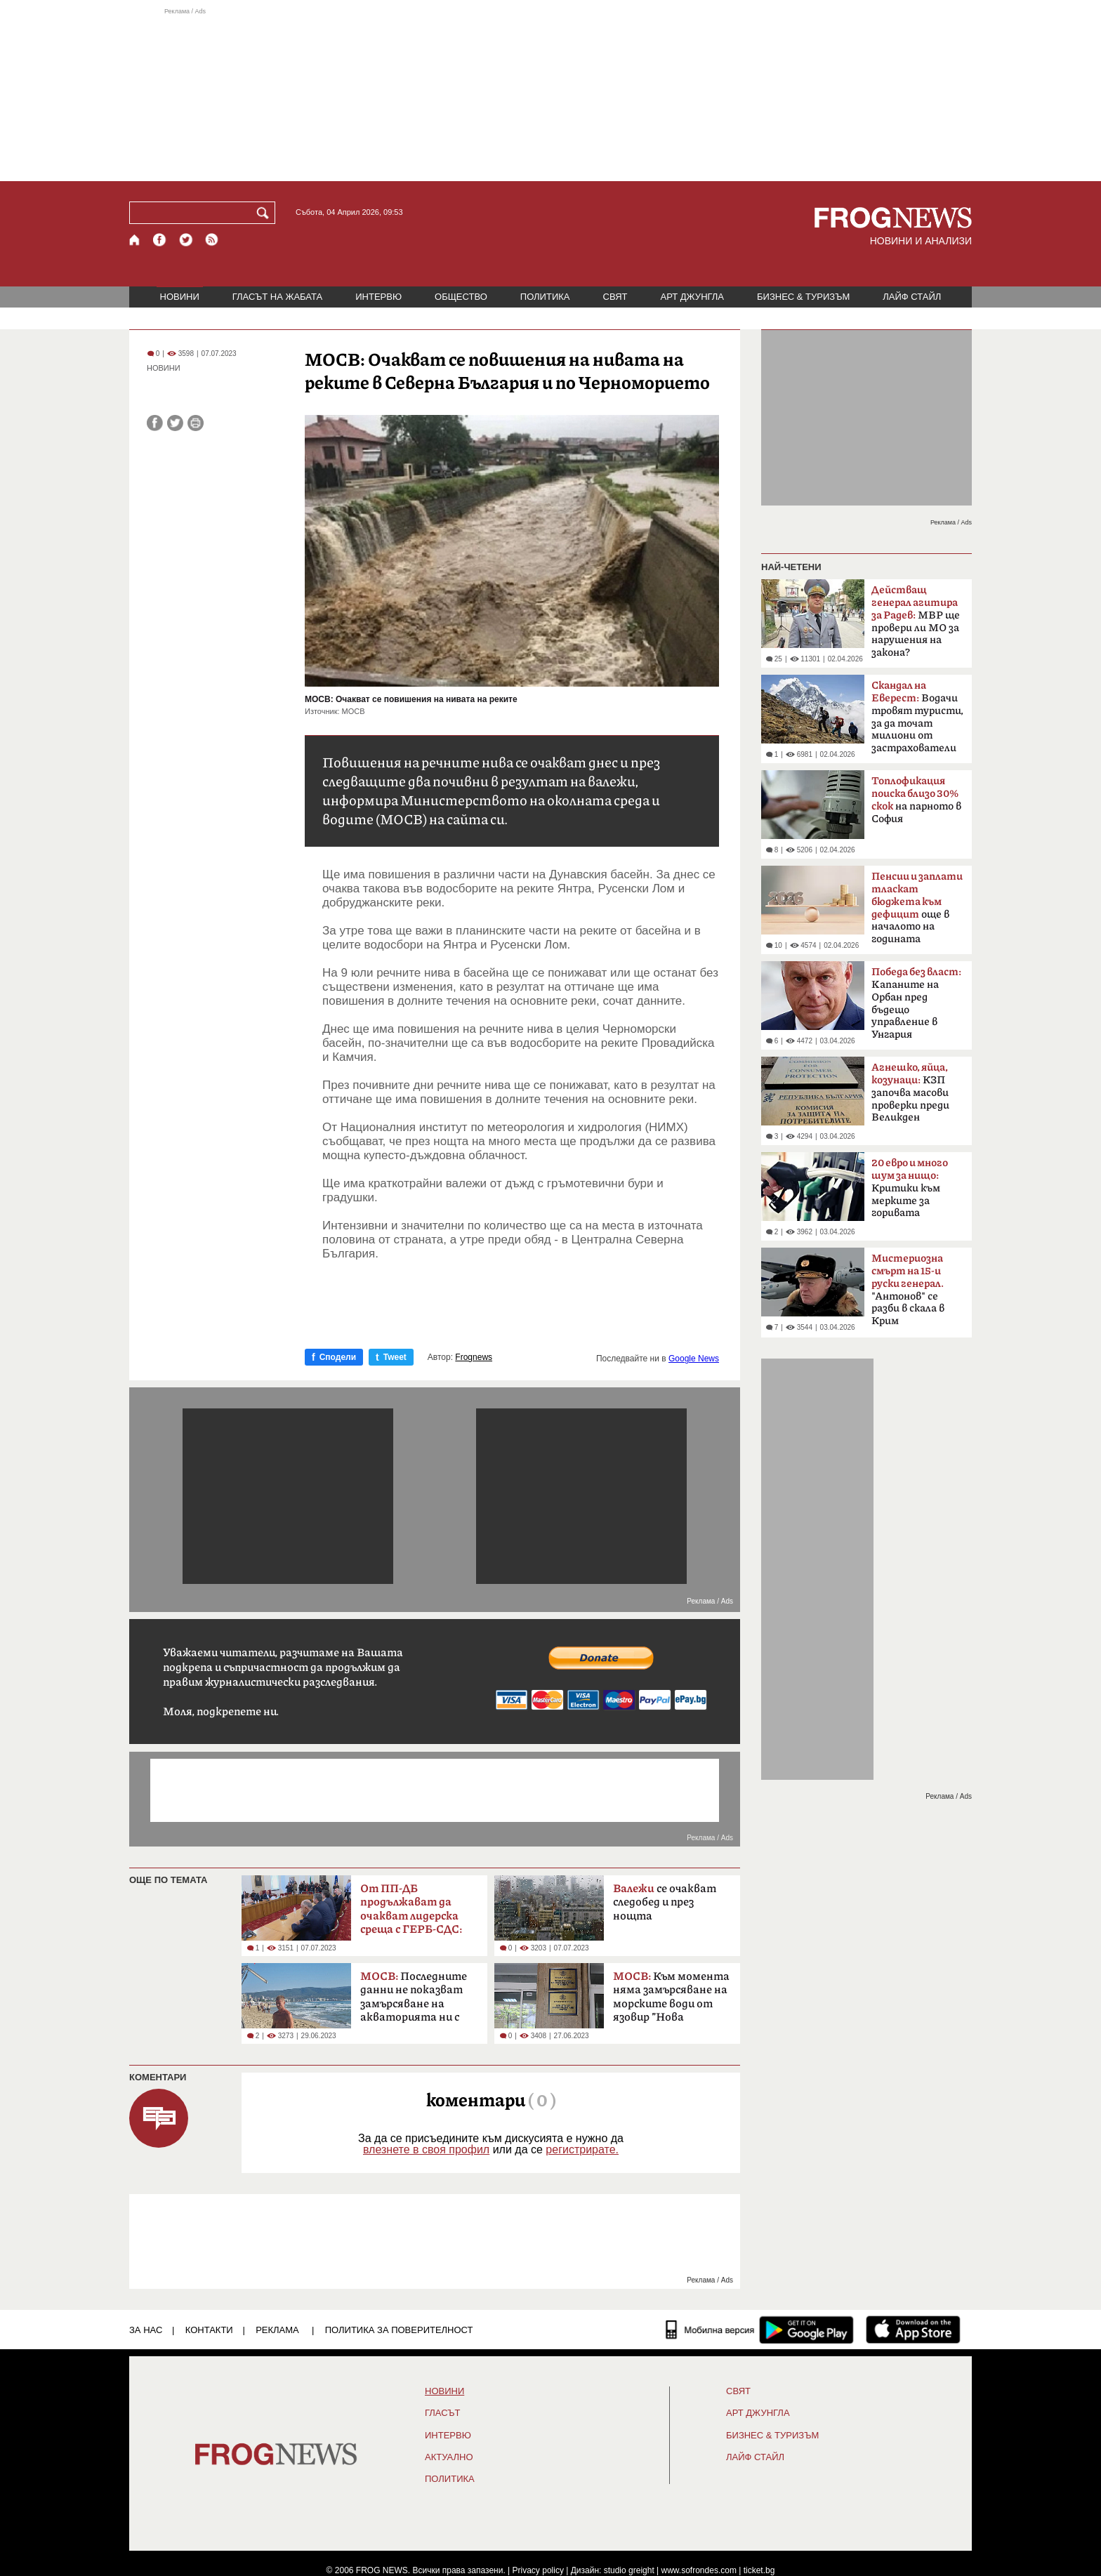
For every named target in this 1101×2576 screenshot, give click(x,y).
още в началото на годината (917, 908)
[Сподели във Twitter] (175, 423)
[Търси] (265, 212)
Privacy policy (538, 2570)
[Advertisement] (550, 94)
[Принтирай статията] (195, 423)
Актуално (449, 2457)
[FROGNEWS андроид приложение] (806, 2330)
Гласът (442, 2413)
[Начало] (135, 239)
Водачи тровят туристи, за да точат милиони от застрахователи (917, 717)
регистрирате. (582, 2149)
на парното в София (916, 800)
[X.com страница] (186, 239)
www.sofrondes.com (699, 2570)
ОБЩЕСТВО (461, 296)
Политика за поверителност (399, 2329)
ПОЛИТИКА (545, 296)
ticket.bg (759, 2570)
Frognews (473, 1357)
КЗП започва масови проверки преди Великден (910, 1092)
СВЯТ (615, 296)
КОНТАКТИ (209, 2329)
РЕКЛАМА (277, 2329)
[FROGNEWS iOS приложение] (913, 2330)
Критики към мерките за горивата (909, 1188)
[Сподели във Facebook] (155, 423)
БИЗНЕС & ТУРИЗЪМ (803, 296)
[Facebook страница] (160, 239)
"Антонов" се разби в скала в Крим (907, 1290)
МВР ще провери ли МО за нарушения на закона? (915, 621)
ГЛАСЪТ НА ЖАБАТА (277, 296)
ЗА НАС (145, 2329)
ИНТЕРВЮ (378, 296)
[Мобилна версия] (710, 2330)
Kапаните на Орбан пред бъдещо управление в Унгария (916, 1003)
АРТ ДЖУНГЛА (692, 296)
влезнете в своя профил (426, 2149)
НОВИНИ (179, 296)
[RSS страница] (212, 239)
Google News (693, 1358)
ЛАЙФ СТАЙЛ (912, 296)
